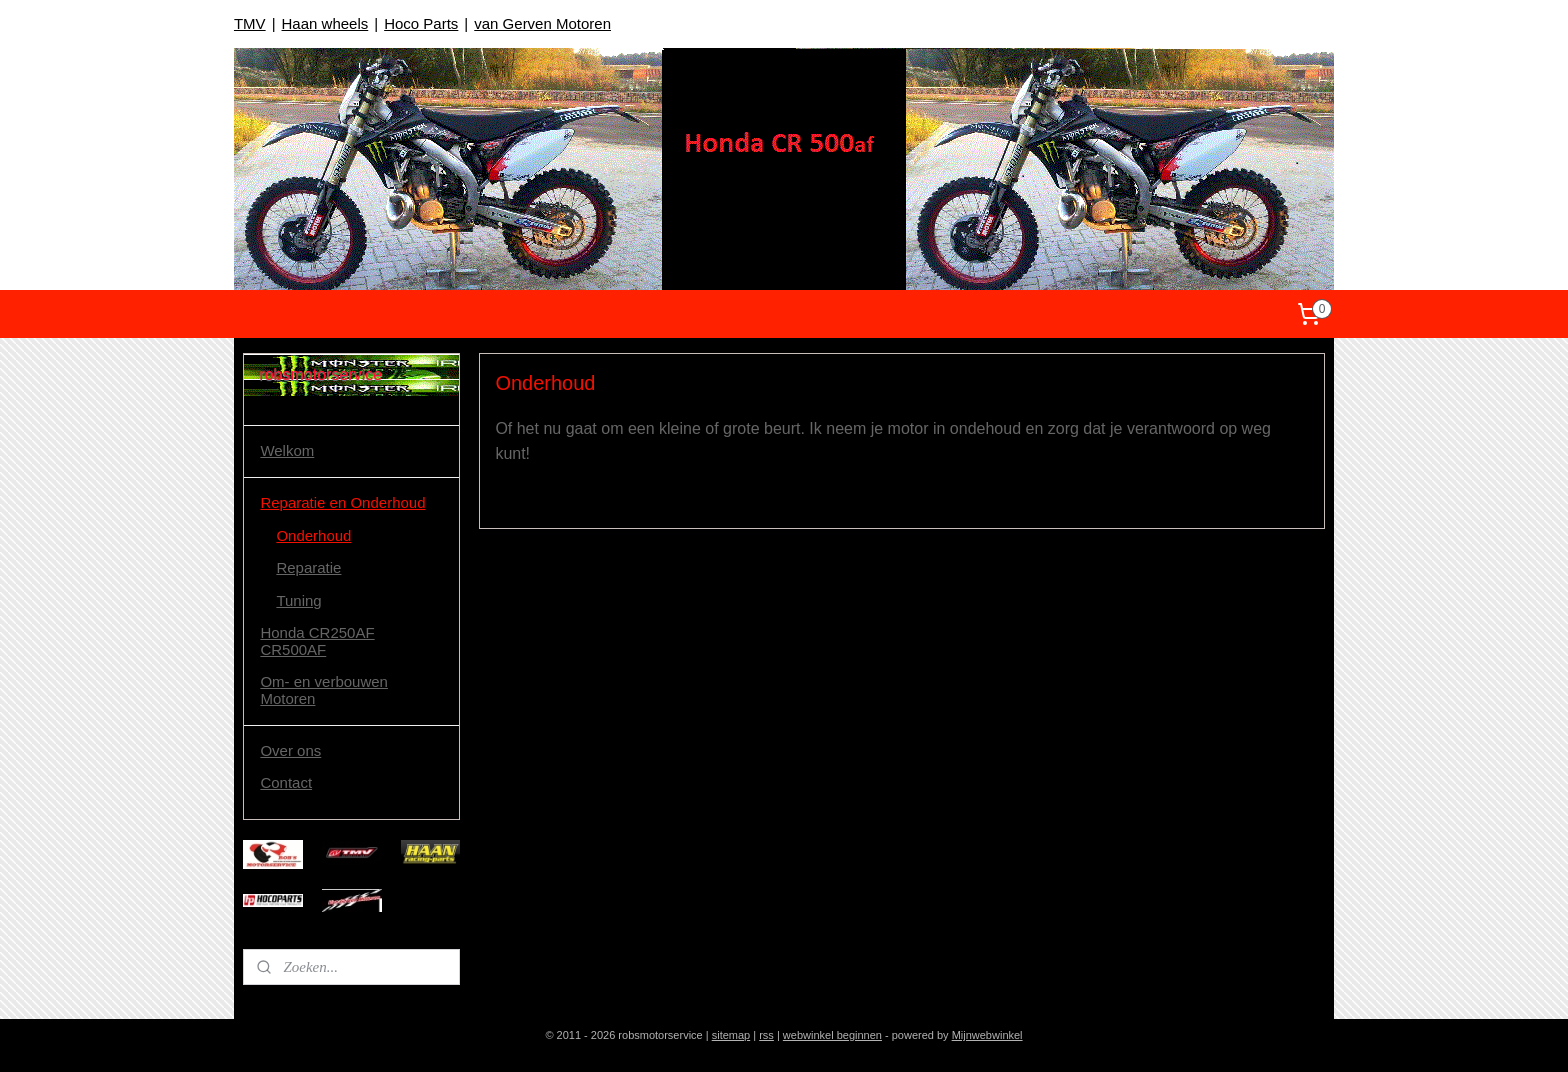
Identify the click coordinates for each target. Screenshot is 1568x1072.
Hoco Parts (421, 23)
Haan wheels (325, 23)
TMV (250, 23)
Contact (286, 782)
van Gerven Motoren (542, 23)
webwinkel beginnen (832, 1035)
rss (766, 1035)
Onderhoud (313, 535)
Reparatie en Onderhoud (342, 502)
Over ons (290, 750)
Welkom (287, 450)
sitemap (731, 1035)
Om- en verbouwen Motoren (324, 690)
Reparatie (308, 567)
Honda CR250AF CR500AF (317, 641)
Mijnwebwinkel (987, 1035)
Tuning (298, 600)
